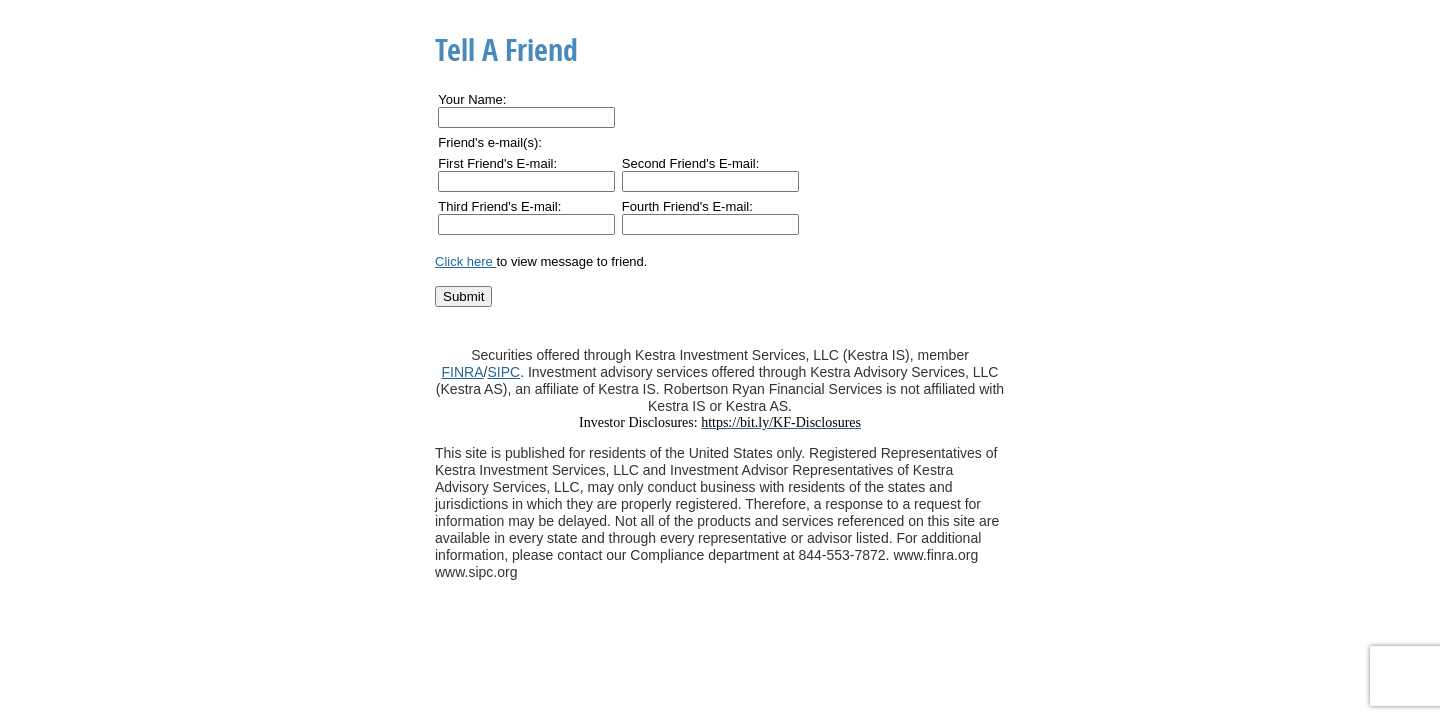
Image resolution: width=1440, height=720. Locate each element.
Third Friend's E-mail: (499, 206)
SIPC (503, 372)
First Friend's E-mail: (497, 163)
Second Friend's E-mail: (691, 163)
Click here (465, 261)
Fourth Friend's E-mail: (687, 206)
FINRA (463, 372)
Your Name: (472, 99)
